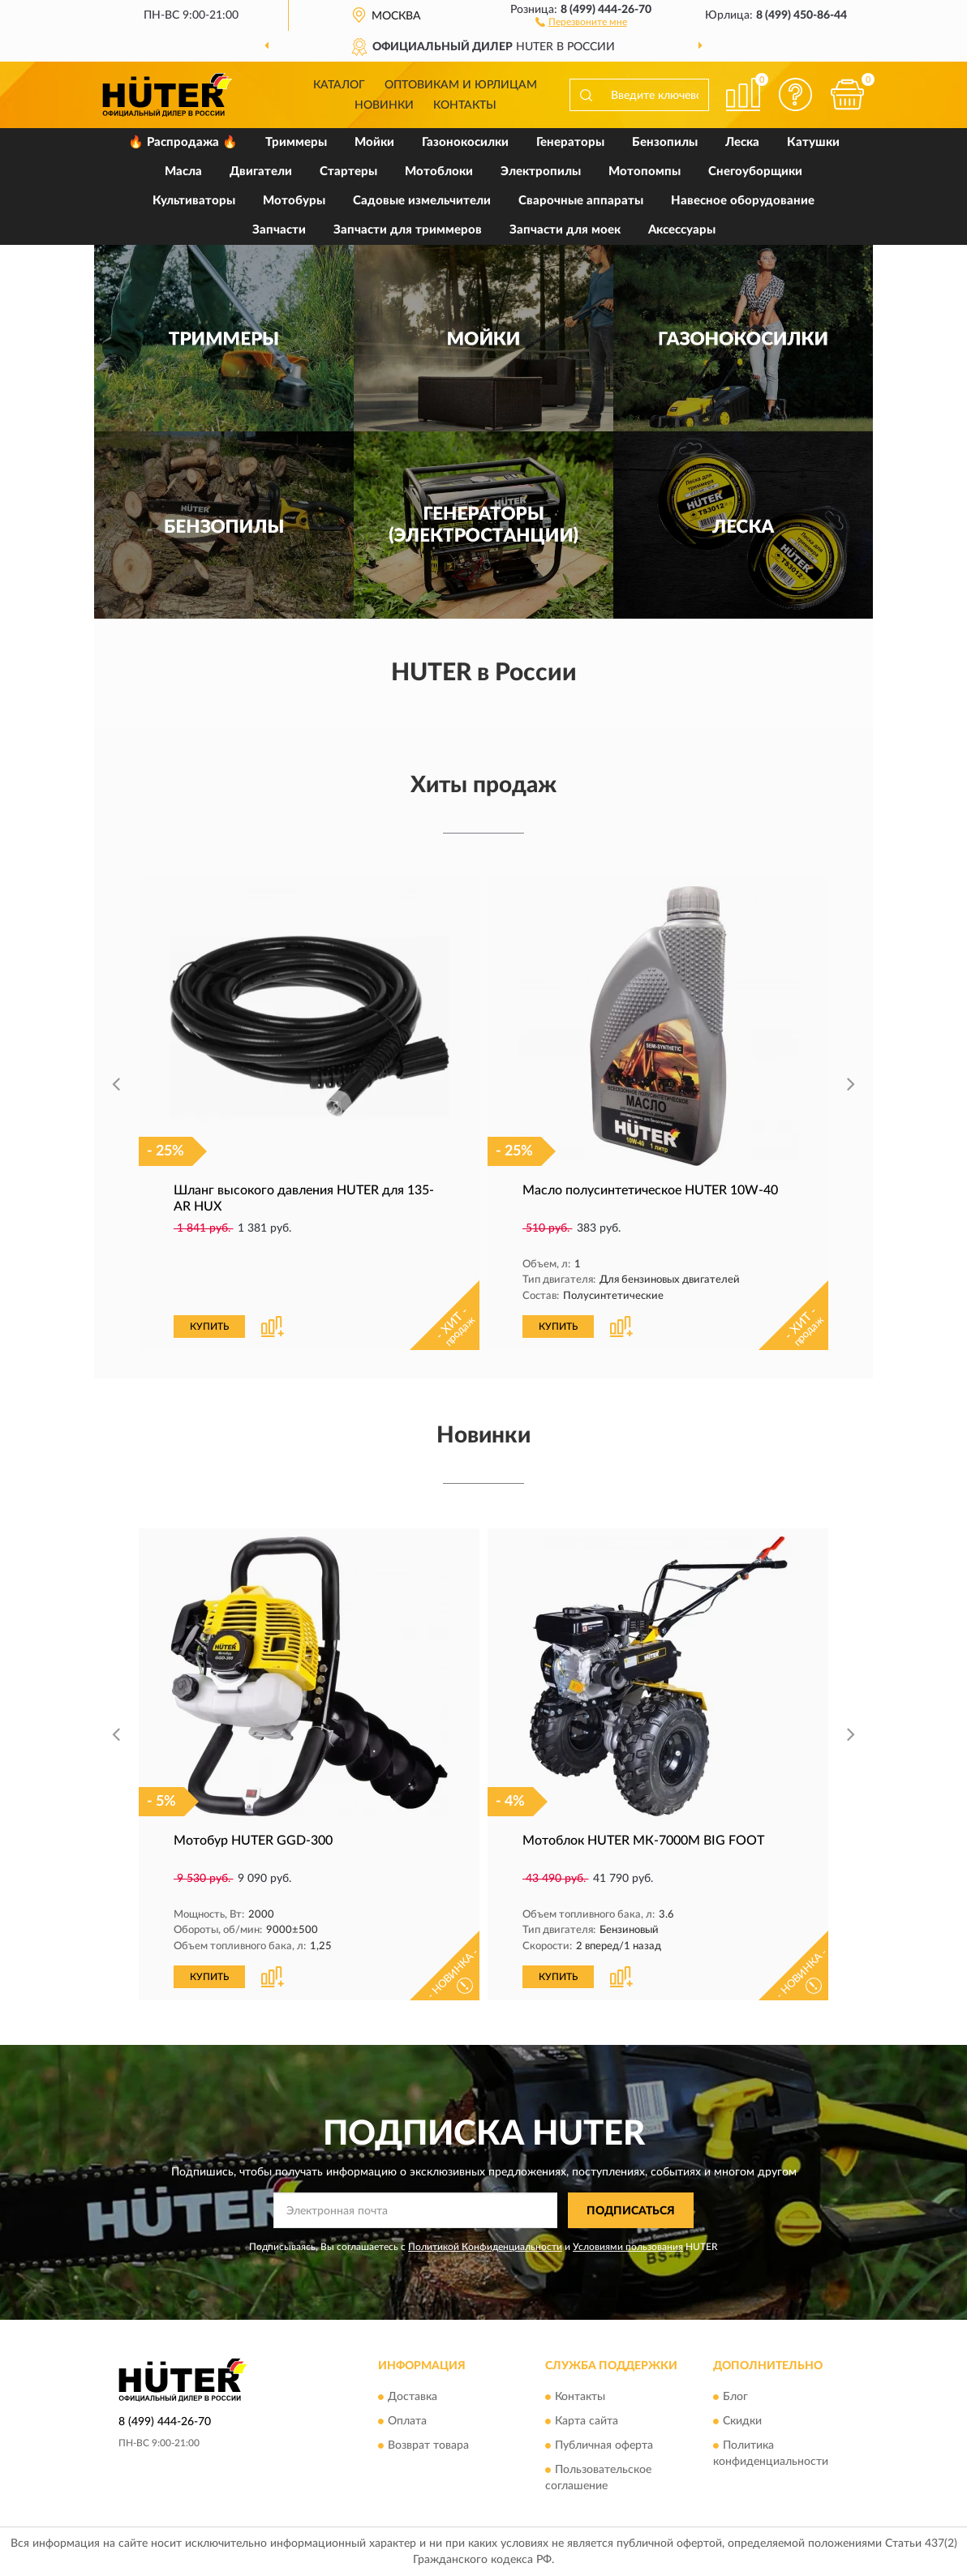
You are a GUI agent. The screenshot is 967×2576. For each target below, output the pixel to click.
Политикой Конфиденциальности (485, 2247)
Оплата (407, 2421)
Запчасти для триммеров (407, 230)
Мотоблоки (439, 171)
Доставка (412, 2396)
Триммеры (296, 142)
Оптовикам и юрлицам (461, 85)
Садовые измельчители (422, 201)
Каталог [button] (339, 85)
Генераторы (570, 142)
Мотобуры (294, 201)
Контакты (464, 105)
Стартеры (348, 171)
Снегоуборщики (755, 171)
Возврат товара (428, 2445)
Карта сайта (586, 2421)
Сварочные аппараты (580, 201)
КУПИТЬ (209, 1326)
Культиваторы (194, 201)
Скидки (742, 2421)
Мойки (374, 142)
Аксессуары (682, 230)
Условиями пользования (628, 2247)
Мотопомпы (644, 171)
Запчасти (279, 230)
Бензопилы (665, 142)
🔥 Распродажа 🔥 (183, 142)
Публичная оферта (604, 2445)
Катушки (813, 142)
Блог (735, 2396)
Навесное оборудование (742, 201)
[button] (581, 21)
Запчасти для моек (565, 230)
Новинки (384, 105)
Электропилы (541, 171)
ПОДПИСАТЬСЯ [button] (631, 2211)
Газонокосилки (465, 142)
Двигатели (261, 171)
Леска (742, 142)
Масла (183, 171)
